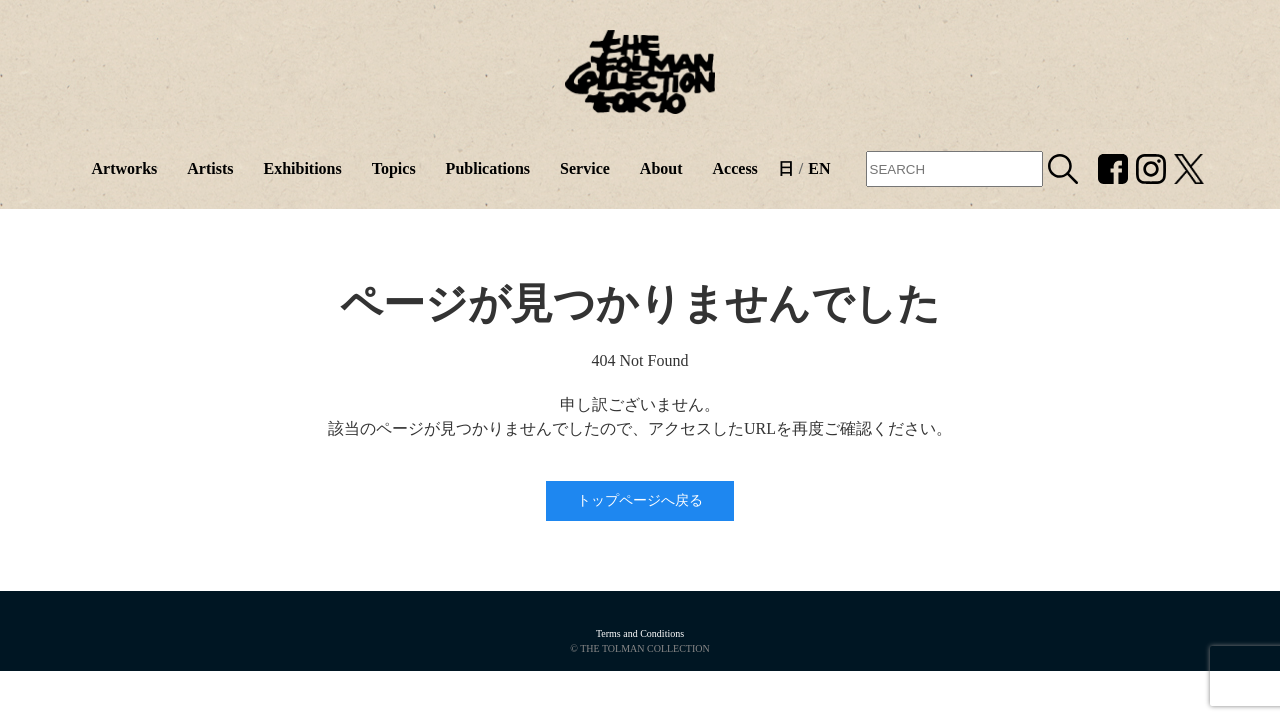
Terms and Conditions (640, 633)
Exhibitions (302, 168)
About (661, 168)
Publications (488, 168)
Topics (394, 168)
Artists (210, 168)
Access (735, 168)
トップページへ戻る (640, 500)
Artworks (124, 168)
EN (819, 168)
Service (585, 168)
